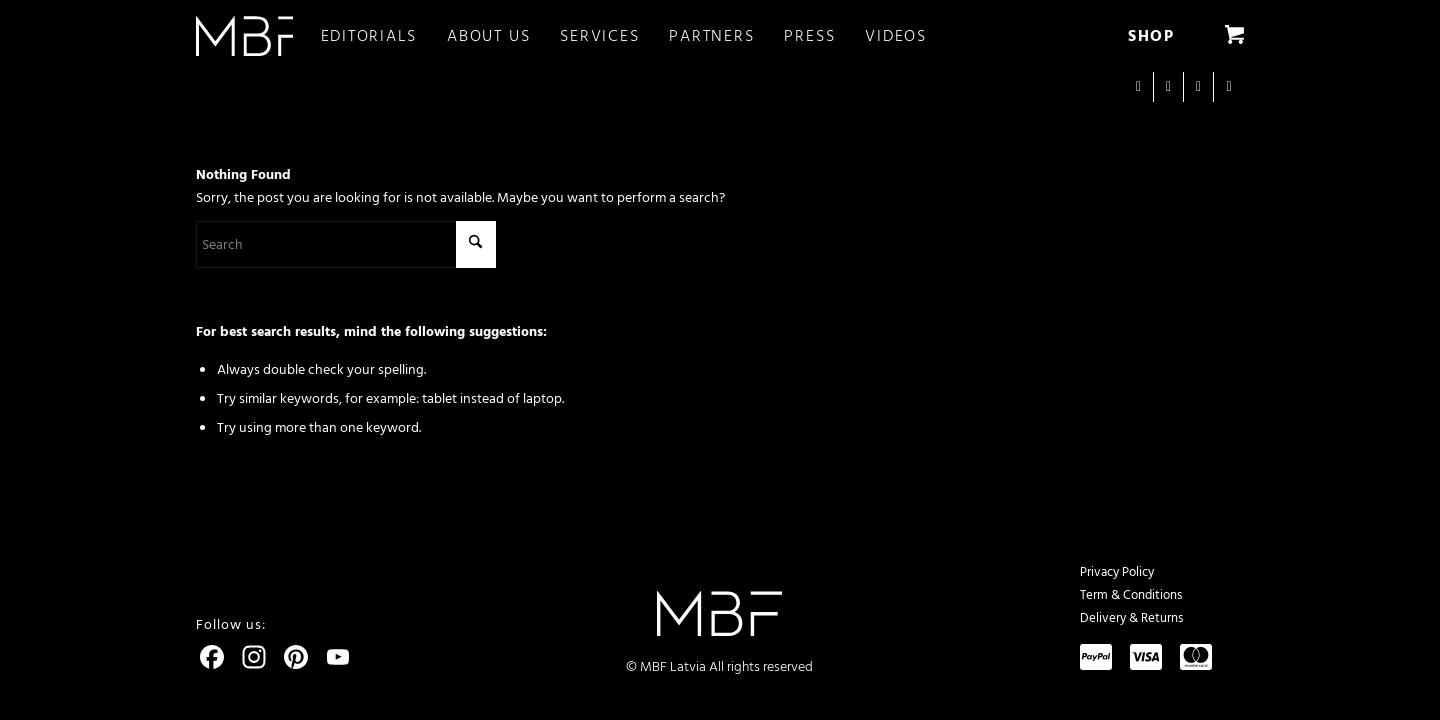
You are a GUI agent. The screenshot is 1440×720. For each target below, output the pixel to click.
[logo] (244, 36)
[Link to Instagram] (1138, 87)
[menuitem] (384, 36)
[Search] (346, 244)
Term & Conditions (1131, 595)
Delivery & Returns (1131, 618)
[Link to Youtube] (1198, 87)
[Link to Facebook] (1168, 87)
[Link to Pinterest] (1229, 87)
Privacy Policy (1117, 572)
